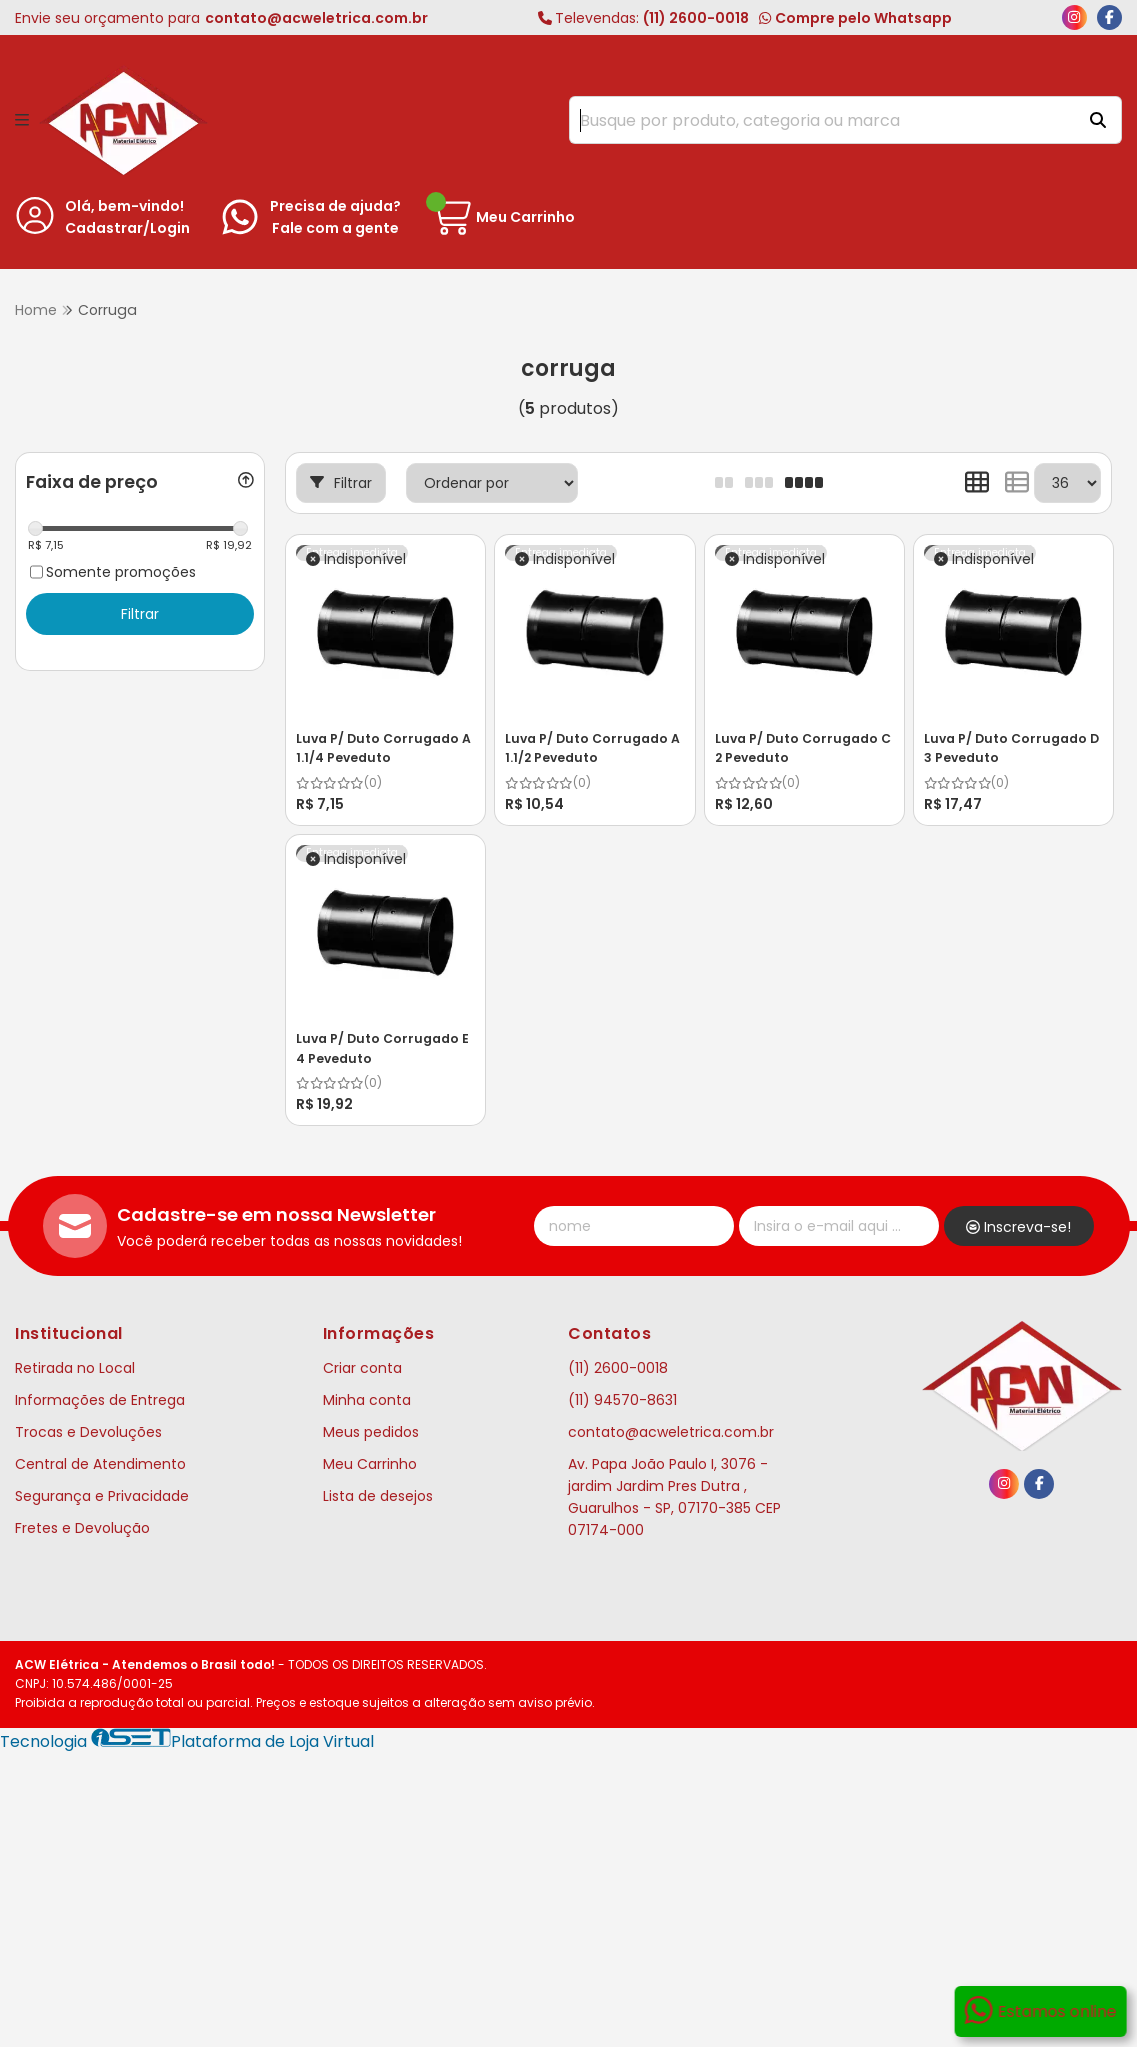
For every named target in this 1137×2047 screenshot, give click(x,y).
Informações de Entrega (100, 1400)
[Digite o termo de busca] (820, 120)
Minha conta (367, 1400)
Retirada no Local (75, 1368)
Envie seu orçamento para (221, 18)
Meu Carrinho (370, 1464)
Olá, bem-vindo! (124, 206)
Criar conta (362, 1368)
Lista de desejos (378, 1496)
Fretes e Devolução (82, 1528)
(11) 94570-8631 (622, 1400)
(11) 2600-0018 (643, 18)
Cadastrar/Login (127, 228)
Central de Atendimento (100, 1464)
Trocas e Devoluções (88, 1432)
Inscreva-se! (1018, 1227)
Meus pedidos (371, 1432)
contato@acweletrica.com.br (671, 1432)
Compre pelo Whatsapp (855, 18)
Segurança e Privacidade (102, 1496)
